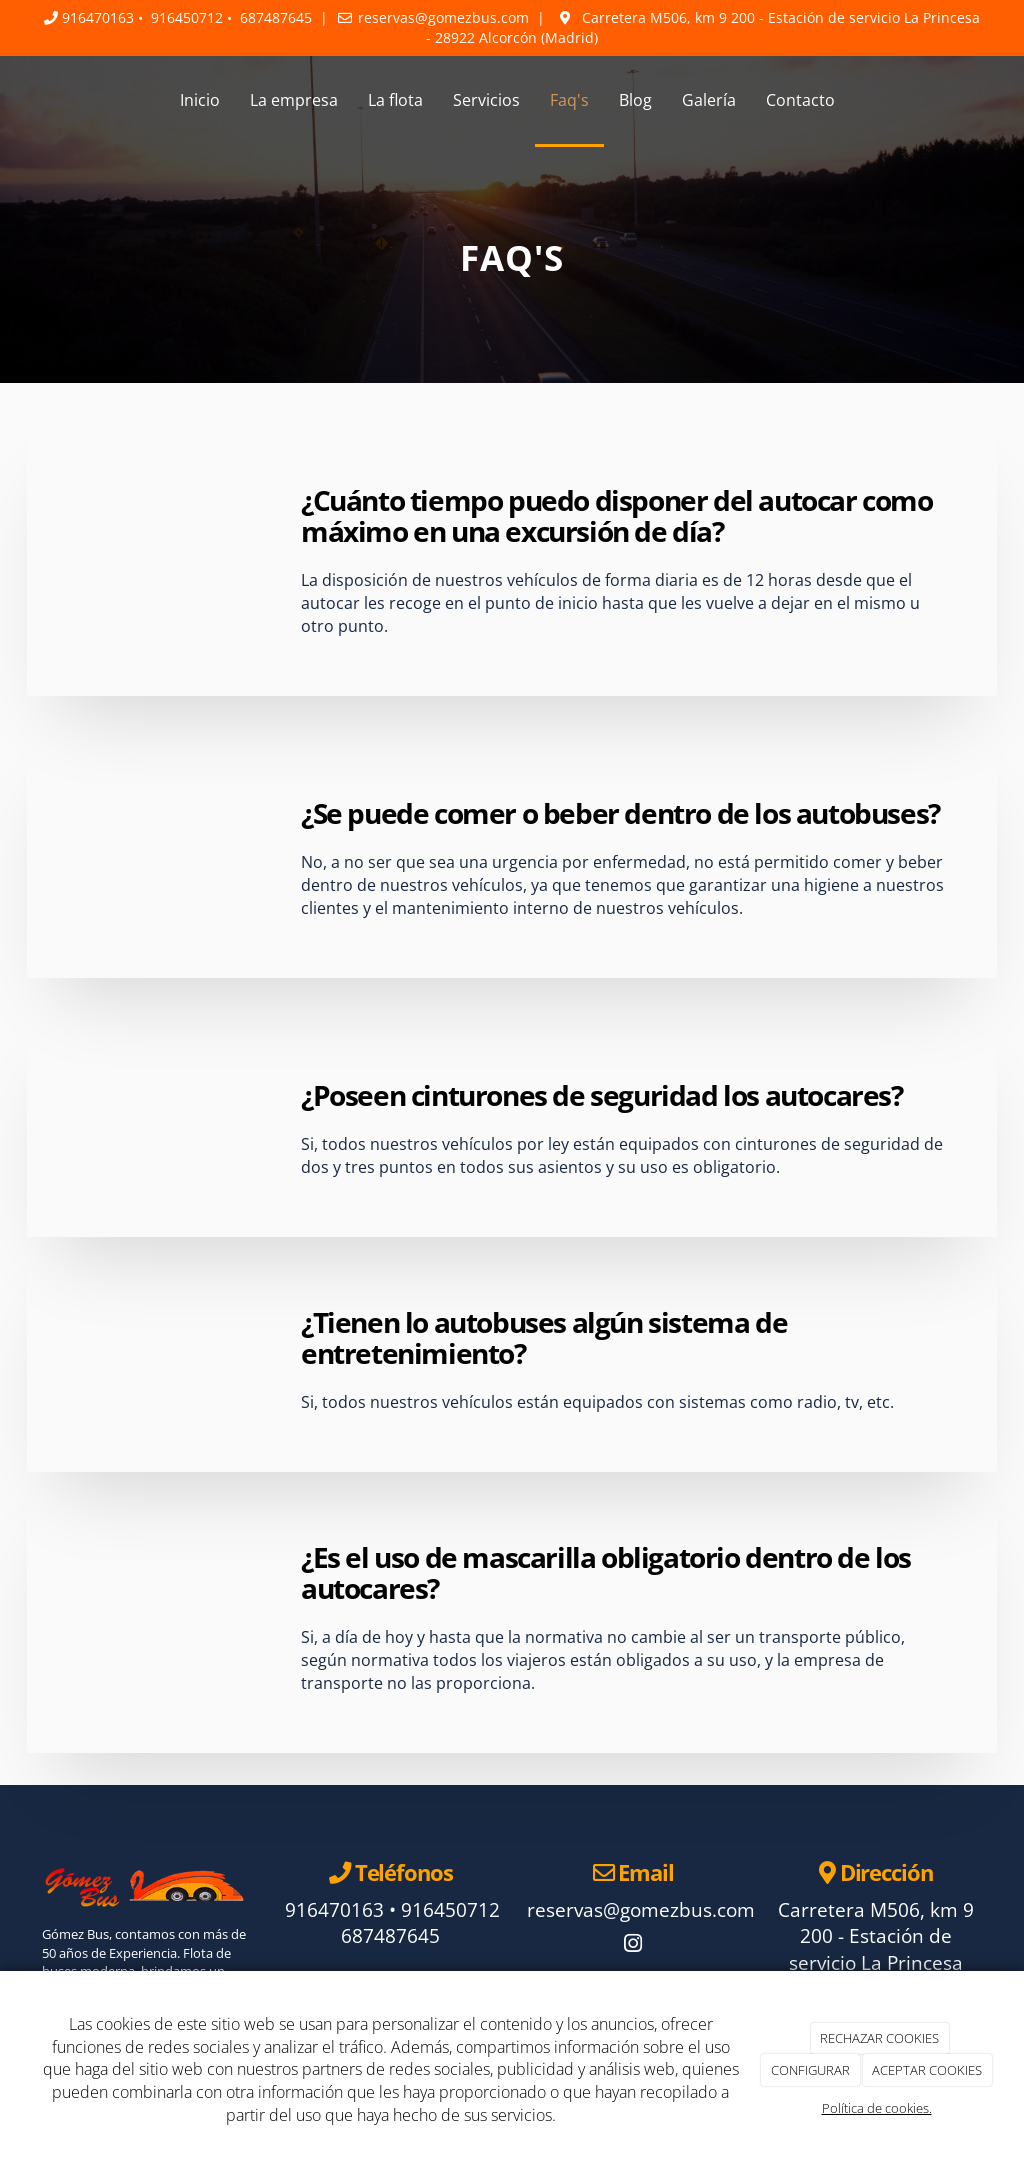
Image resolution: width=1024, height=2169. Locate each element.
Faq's (569, 100)
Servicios (486, 100)
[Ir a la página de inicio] (22, 100)
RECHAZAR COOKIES (879, 2038)
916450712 (187, 17)
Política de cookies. (877, 2108)
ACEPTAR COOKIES (927, 2070)
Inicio (200, 100)
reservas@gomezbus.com (443, 17)
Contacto (800, 100)
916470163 (98, 17)
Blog (635, 100)
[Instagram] (633, 1945)
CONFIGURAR (810, 2070)
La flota (395, 100)
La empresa (294, 100)
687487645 (276, 17)
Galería (709, 100)
